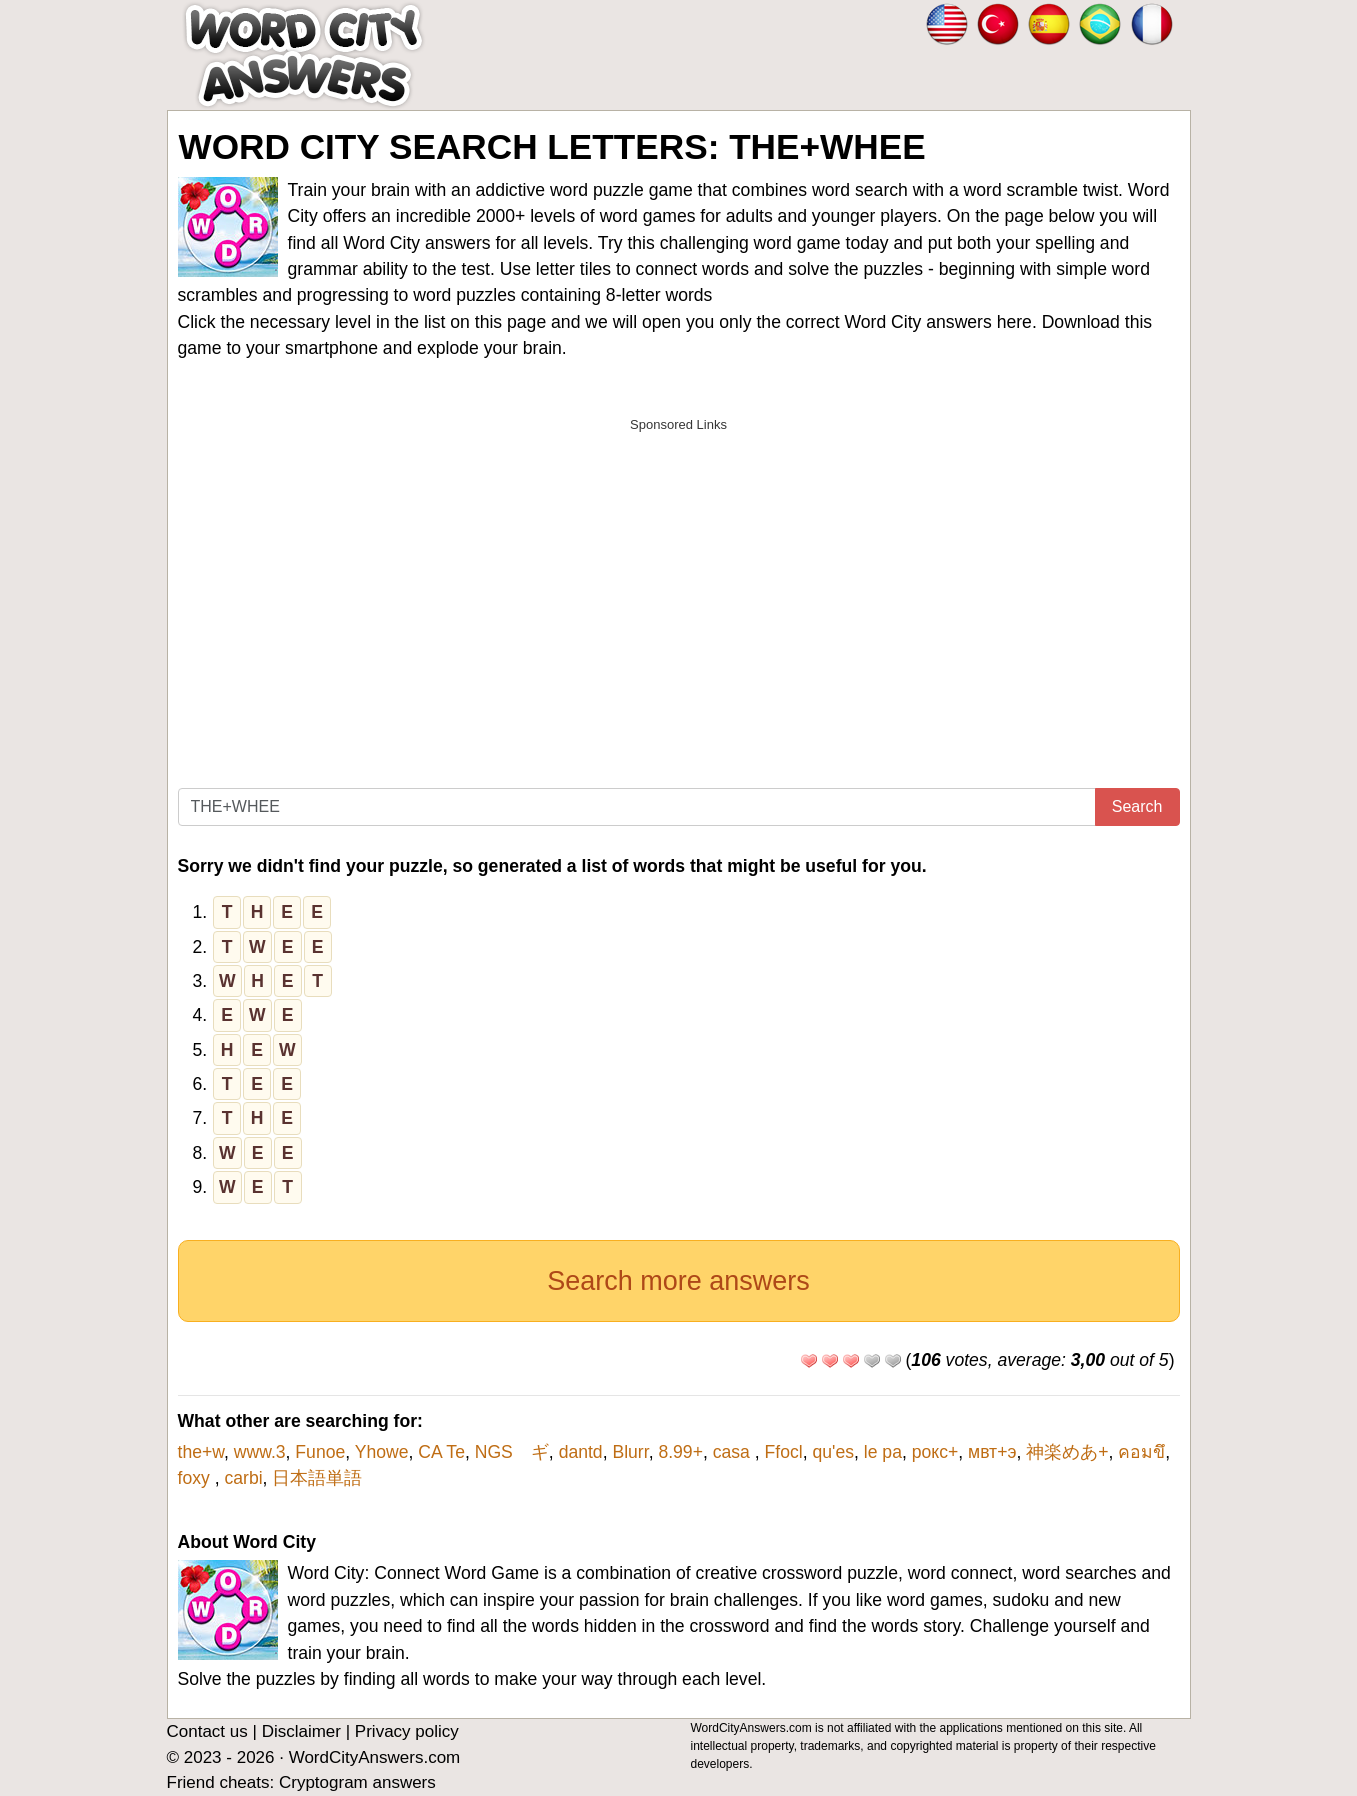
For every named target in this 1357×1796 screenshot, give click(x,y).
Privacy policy (407, 1731)
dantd (581, 1452)
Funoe (320, 1452)
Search (1137, 806)
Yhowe (382, 1452)
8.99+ (680, 1452)
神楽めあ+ (1067, 1452)
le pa (883, 1452)
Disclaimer (301, 1731)
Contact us (207, 1731)
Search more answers (678, 1281)
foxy (196, 1478)
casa (734, 1452)
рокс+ (935, 1452)
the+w (201, 1452)
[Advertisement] (679, 583)
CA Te (441, 1452)
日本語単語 (317, 1478)
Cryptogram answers (357, 1782)
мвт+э (992, 1452)
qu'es (833, 1452)
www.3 (260, 1452)
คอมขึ (1141, 1452)
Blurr (630, 1452)
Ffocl (784, 1452)
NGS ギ (512, 1452)
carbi (243, 1478)
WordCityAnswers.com (375, 1757)
